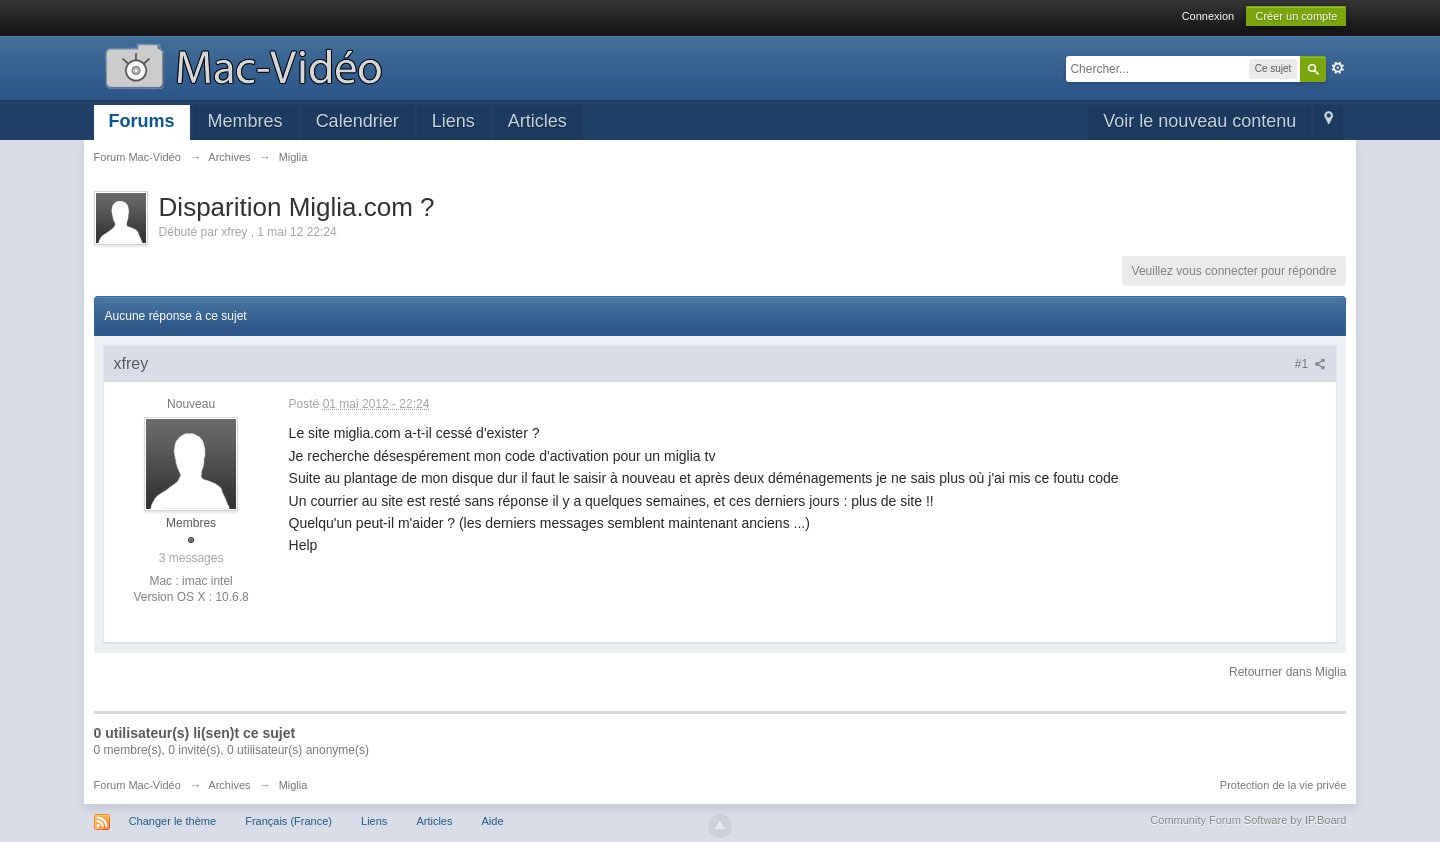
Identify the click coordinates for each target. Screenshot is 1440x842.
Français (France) (288, 821)
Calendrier (357, 121)
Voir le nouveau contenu (1199, 121)
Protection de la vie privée (1283, 785)
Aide (493, 821)
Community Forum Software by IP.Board (1248, 820)
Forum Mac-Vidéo (137, 785)
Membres (245, 121)
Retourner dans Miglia (1287, 672)
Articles (537, 121)
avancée (1338, 68)
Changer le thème (172, 821)
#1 (1311, 364)
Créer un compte (1296, 16)
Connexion (1208, 16)
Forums (142, 121)
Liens (453, 121)
